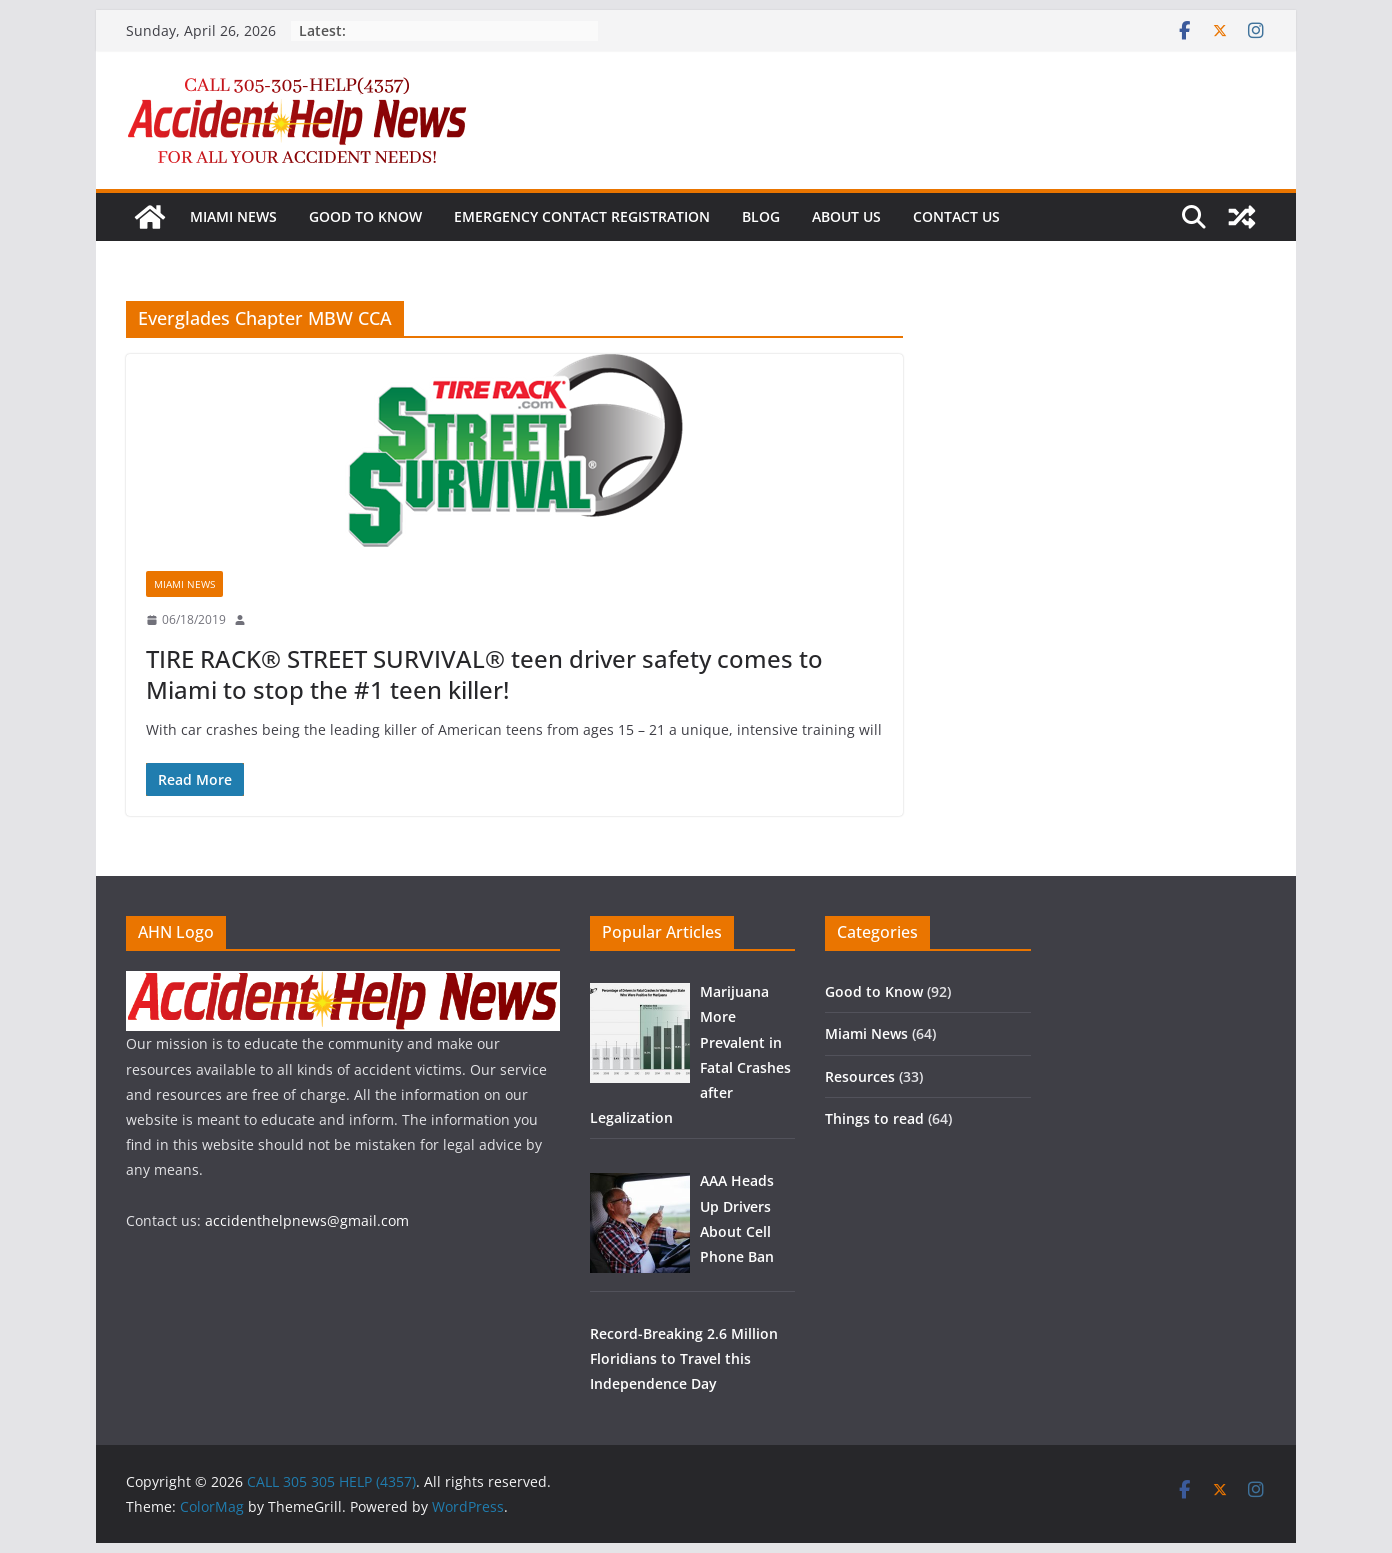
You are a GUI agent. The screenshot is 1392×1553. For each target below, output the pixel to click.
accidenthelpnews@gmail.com (307, 1220)
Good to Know (365, 216)
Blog (761, 216)
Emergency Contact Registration (582, 216)
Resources (860, 1076)
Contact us (956, 216)
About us (846, 216)
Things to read (874, 1118)
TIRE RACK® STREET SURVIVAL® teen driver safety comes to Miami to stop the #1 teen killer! (484, 674)
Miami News (233, 216)
